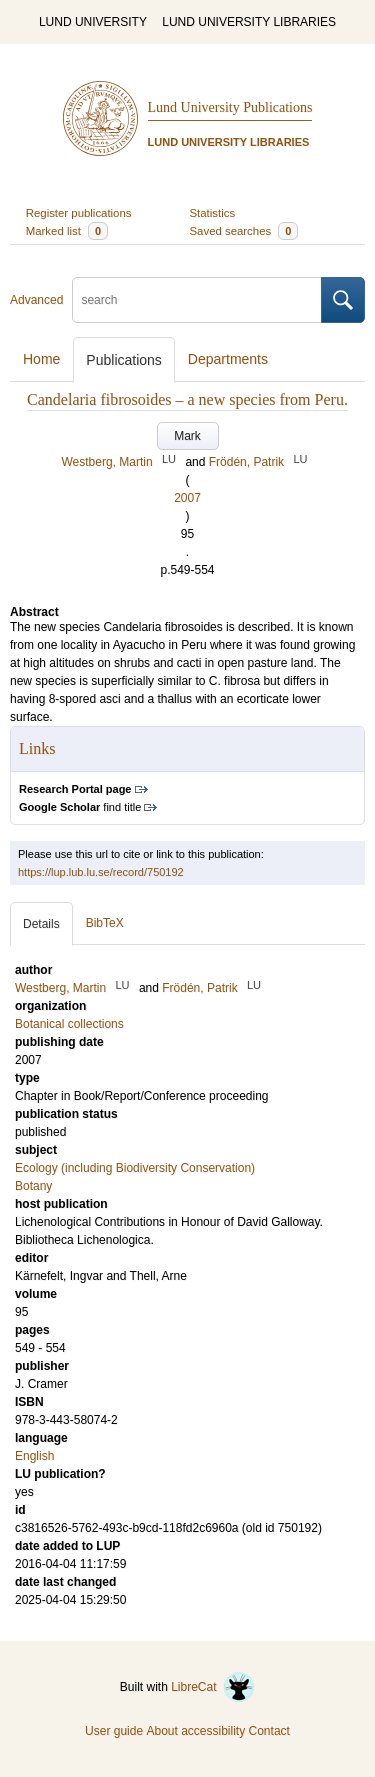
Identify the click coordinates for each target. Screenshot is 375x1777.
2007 (187, 498)
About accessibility (195, 1731)
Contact (269, 1731)
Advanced (36, 300)
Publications (124, 360)
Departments (228, 359)
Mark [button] (187, 436)
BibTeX (105, 923)
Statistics (213, 213)
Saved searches (244, 231)
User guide (114, 1731)
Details (41, 924)
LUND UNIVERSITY (93, 22)
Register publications (79, 213)
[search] (197, 300)
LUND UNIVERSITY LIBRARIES (249, 22)
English (34, 1456)
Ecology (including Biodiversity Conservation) (135, 1168)
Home (41, 359)
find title (80, 807)
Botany (33, 1186)
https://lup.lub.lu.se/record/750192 (101, 872)
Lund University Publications (230, 107)
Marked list (67, 231)
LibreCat (213, 1687)
